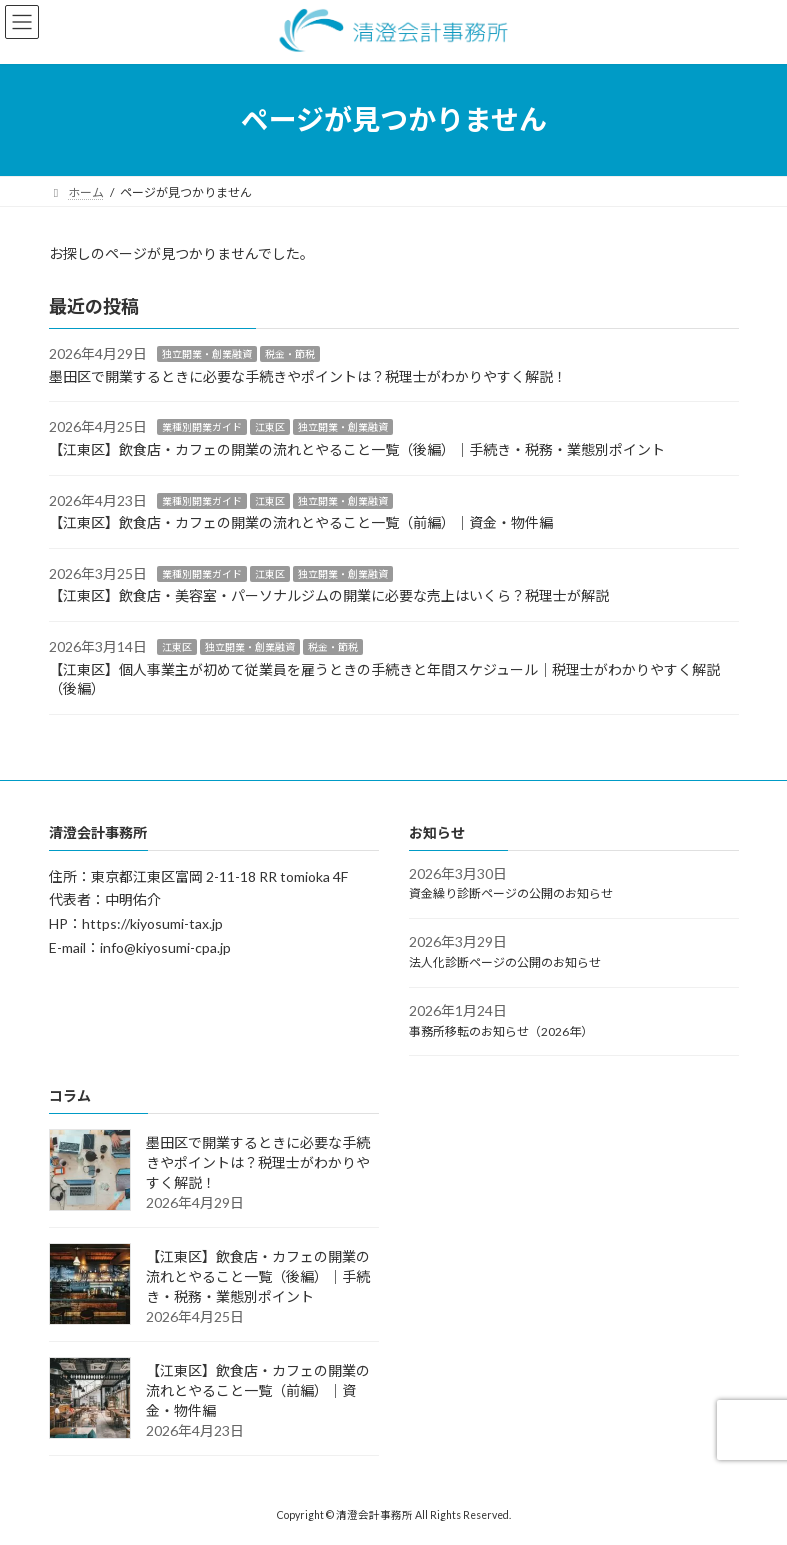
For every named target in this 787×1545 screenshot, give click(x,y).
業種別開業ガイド (202, 427)
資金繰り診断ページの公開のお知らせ (511, 893)
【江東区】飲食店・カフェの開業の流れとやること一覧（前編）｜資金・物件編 (301, 522)
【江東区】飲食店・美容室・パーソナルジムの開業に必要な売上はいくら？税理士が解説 (329, 595)
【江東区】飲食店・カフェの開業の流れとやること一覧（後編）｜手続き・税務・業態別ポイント (357, 449)
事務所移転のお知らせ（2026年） (501, 1030)
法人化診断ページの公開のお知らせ (505, 962)
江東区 (270, 427)
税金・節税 (290, 354)
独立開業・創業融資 (207, 354)
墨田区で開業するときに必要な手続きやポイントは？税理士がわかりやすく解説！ (308, 376)
